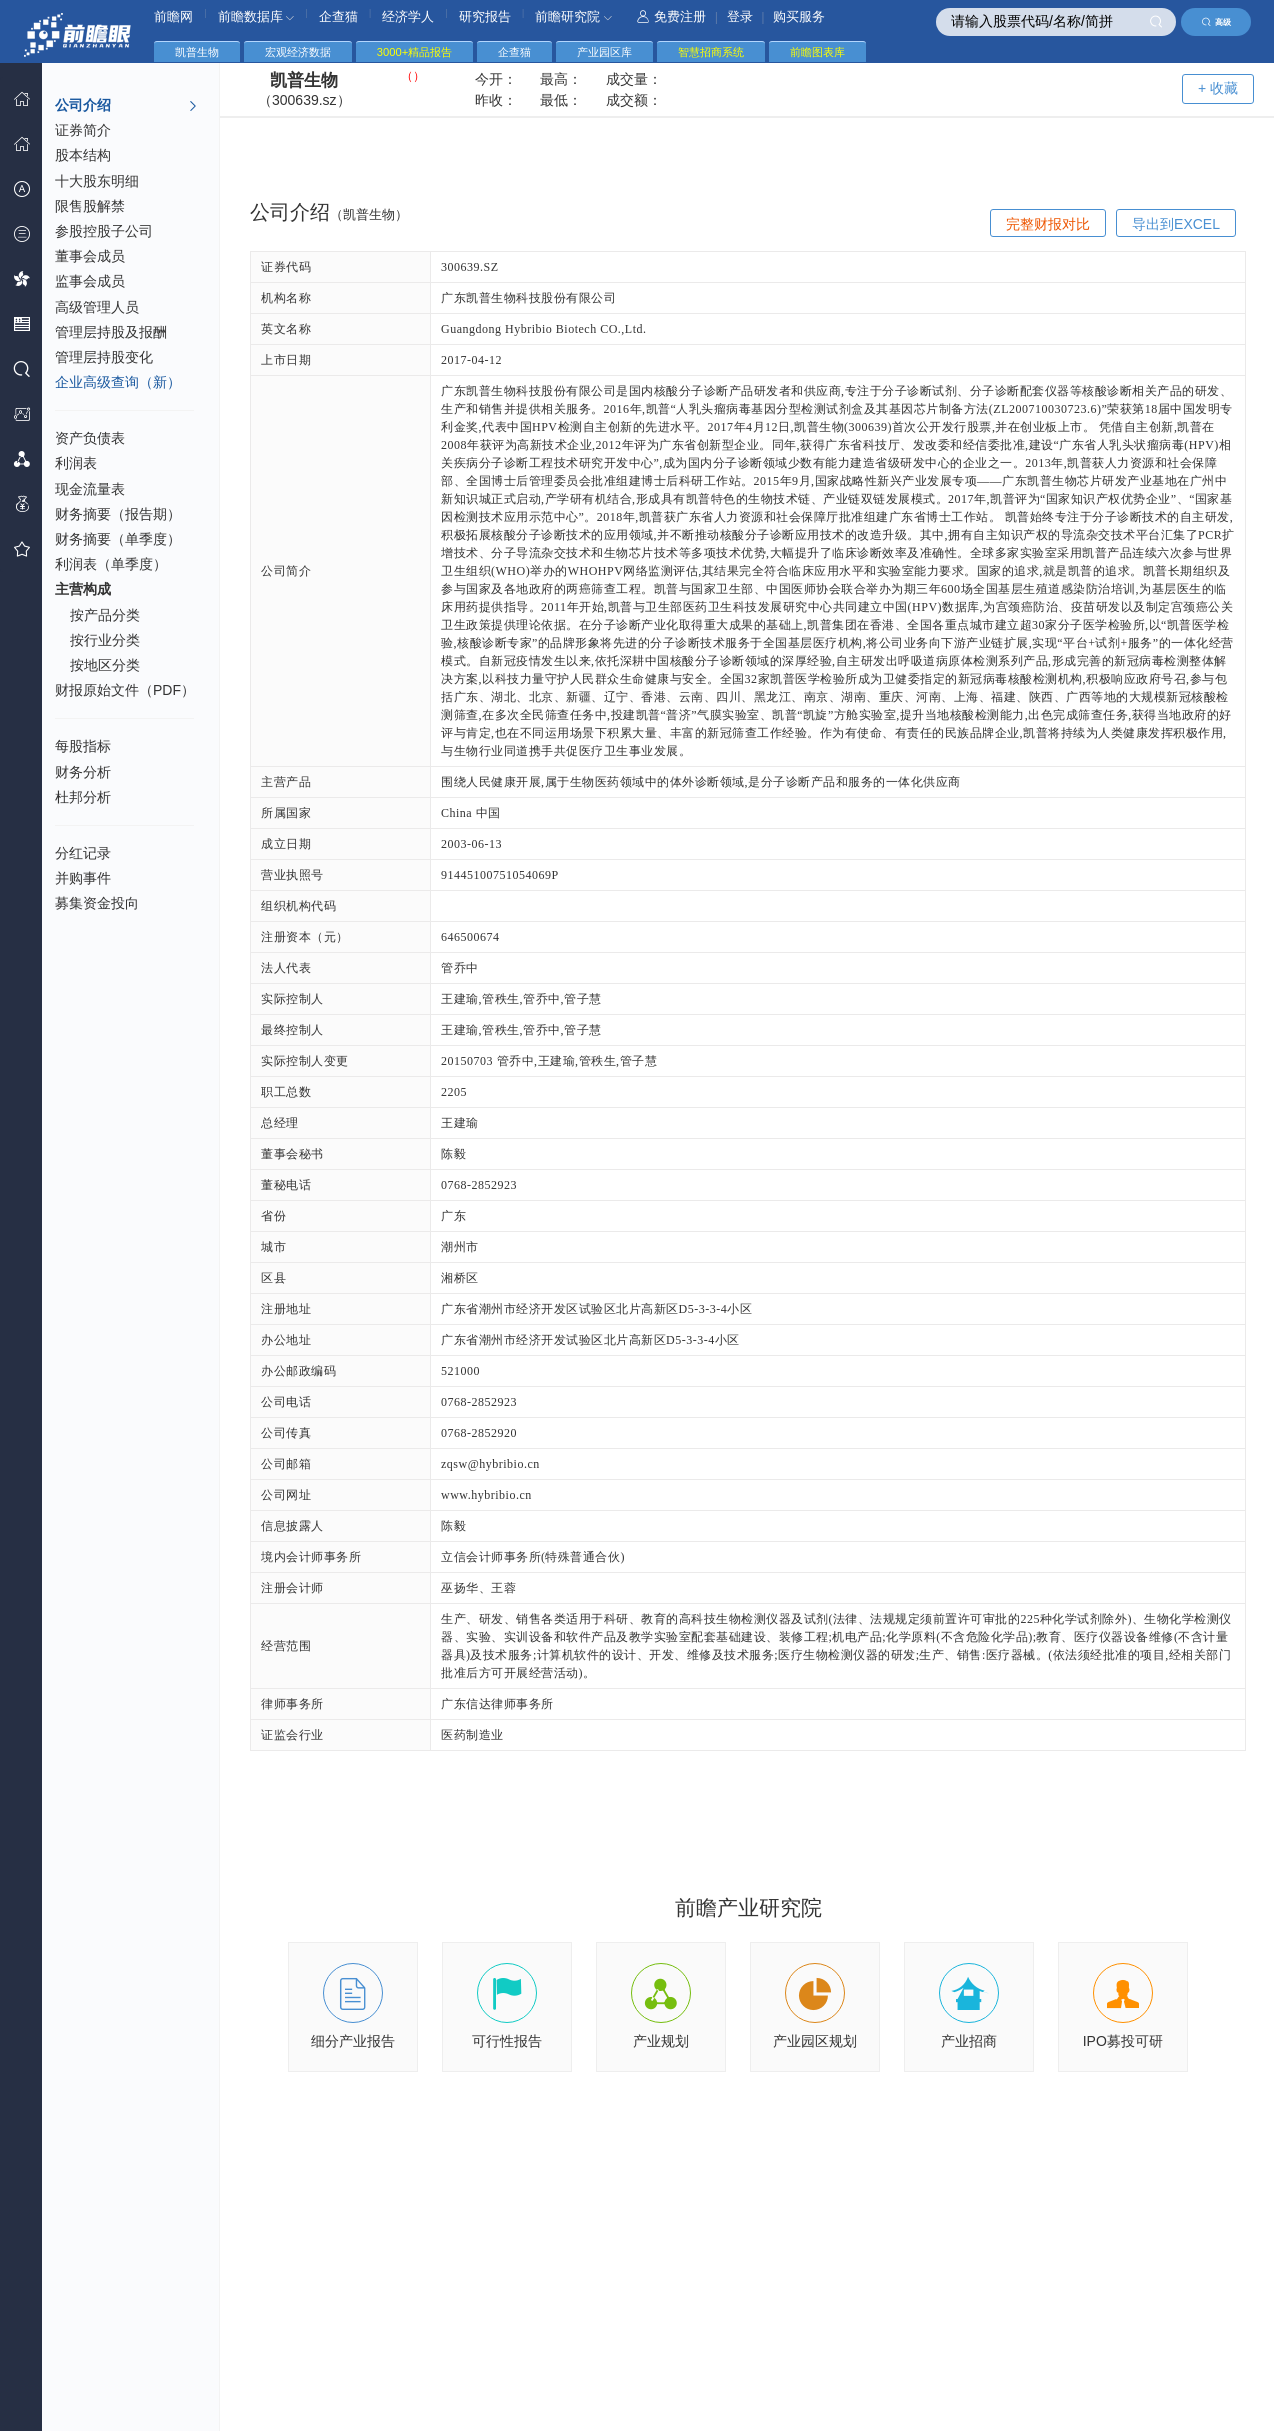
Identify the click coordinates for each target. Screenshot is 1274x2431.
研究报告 (485, 16)
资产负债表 (90, 438)
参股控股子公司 (104, 231)
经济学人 (408, 16)
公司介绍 (126, 106)
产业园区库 (604, 52)
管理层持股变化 (104, 357)
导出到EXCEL (1176, 224)
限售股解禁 (90, 206)
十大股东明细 (97, 181)
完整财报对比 (1048, 224)
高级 (1216, 22)
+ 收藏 (1218, 88)
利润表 (76, 463)
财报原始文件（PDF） (125, 690)
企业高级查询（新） (118, 382)
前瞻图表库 (817, 52)
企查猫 (338, 16)
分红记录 (83, 853)
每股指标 (83, 746)
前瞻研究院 (573, 16)
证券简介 (83, 130)
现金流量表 (90, 489)
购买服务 (799, 16)
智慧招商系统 (711, 52)
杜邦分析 (83, 797)
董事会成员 (90, 256)
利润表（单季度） (111, 564)
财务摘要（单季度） (118, 539)
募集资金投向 (97, 903)
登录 (740, 16)
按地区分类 (105, 665)
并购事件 (83, 878)
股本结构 (83, 155)
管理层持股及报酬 (111, 332)
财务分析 (83, 772)
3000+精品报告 (414, 52)
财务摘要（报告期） (118, 514)
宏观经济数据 (298, 52)
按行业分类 (105, 640)
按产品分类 (105, 615)
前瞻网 (173, 16)
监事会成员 (90, 281)
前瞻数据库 (256, 16)
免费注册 (671, 16)
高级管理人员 (97, 307)
